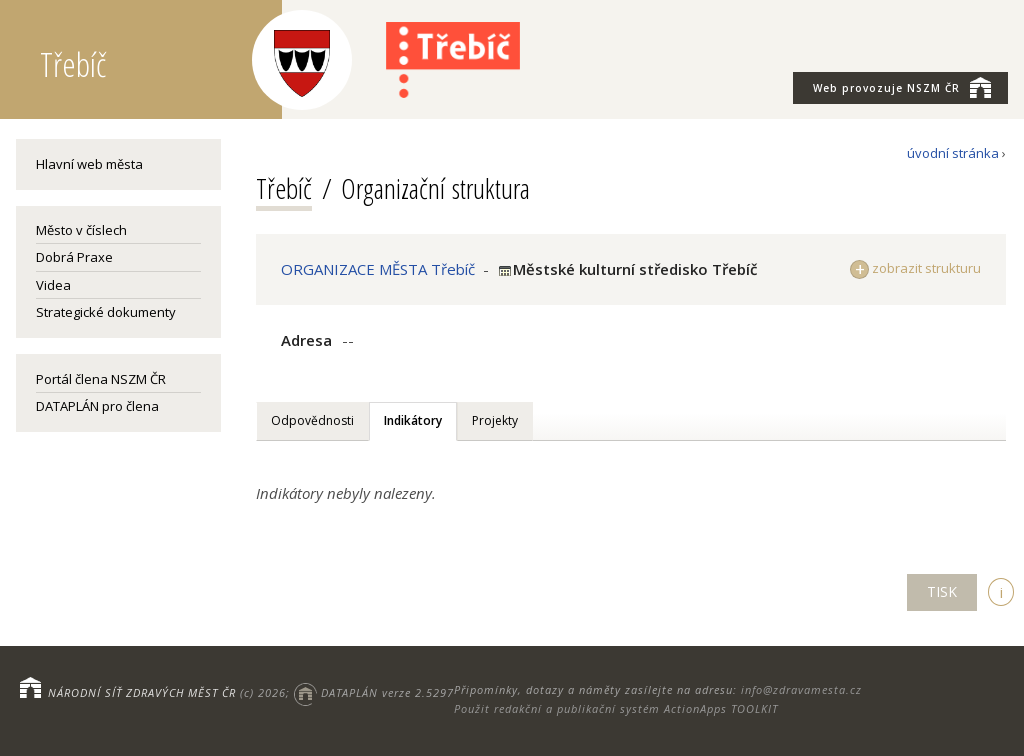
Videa (53, 285)
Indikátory (413, 420)
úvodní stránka (953, 153)
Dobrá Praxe (74, 257)
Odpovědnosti (312, 420)
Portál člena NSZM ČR (101, 379)
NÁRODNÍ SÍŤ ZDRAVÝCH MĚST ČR (142, 692)
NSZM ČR (902, 87)
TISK (942, 591)
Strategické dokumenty (106, 312)
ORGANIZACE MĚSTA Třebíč (378, 269)
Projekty (495, 420)
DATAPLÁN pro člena (97, 406)
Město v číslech (81, 230)
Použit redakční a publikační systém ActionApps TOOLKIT (616, 708)
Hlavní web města (89, 164)
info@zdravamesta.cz (801, 689)
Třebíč (284, 188)
